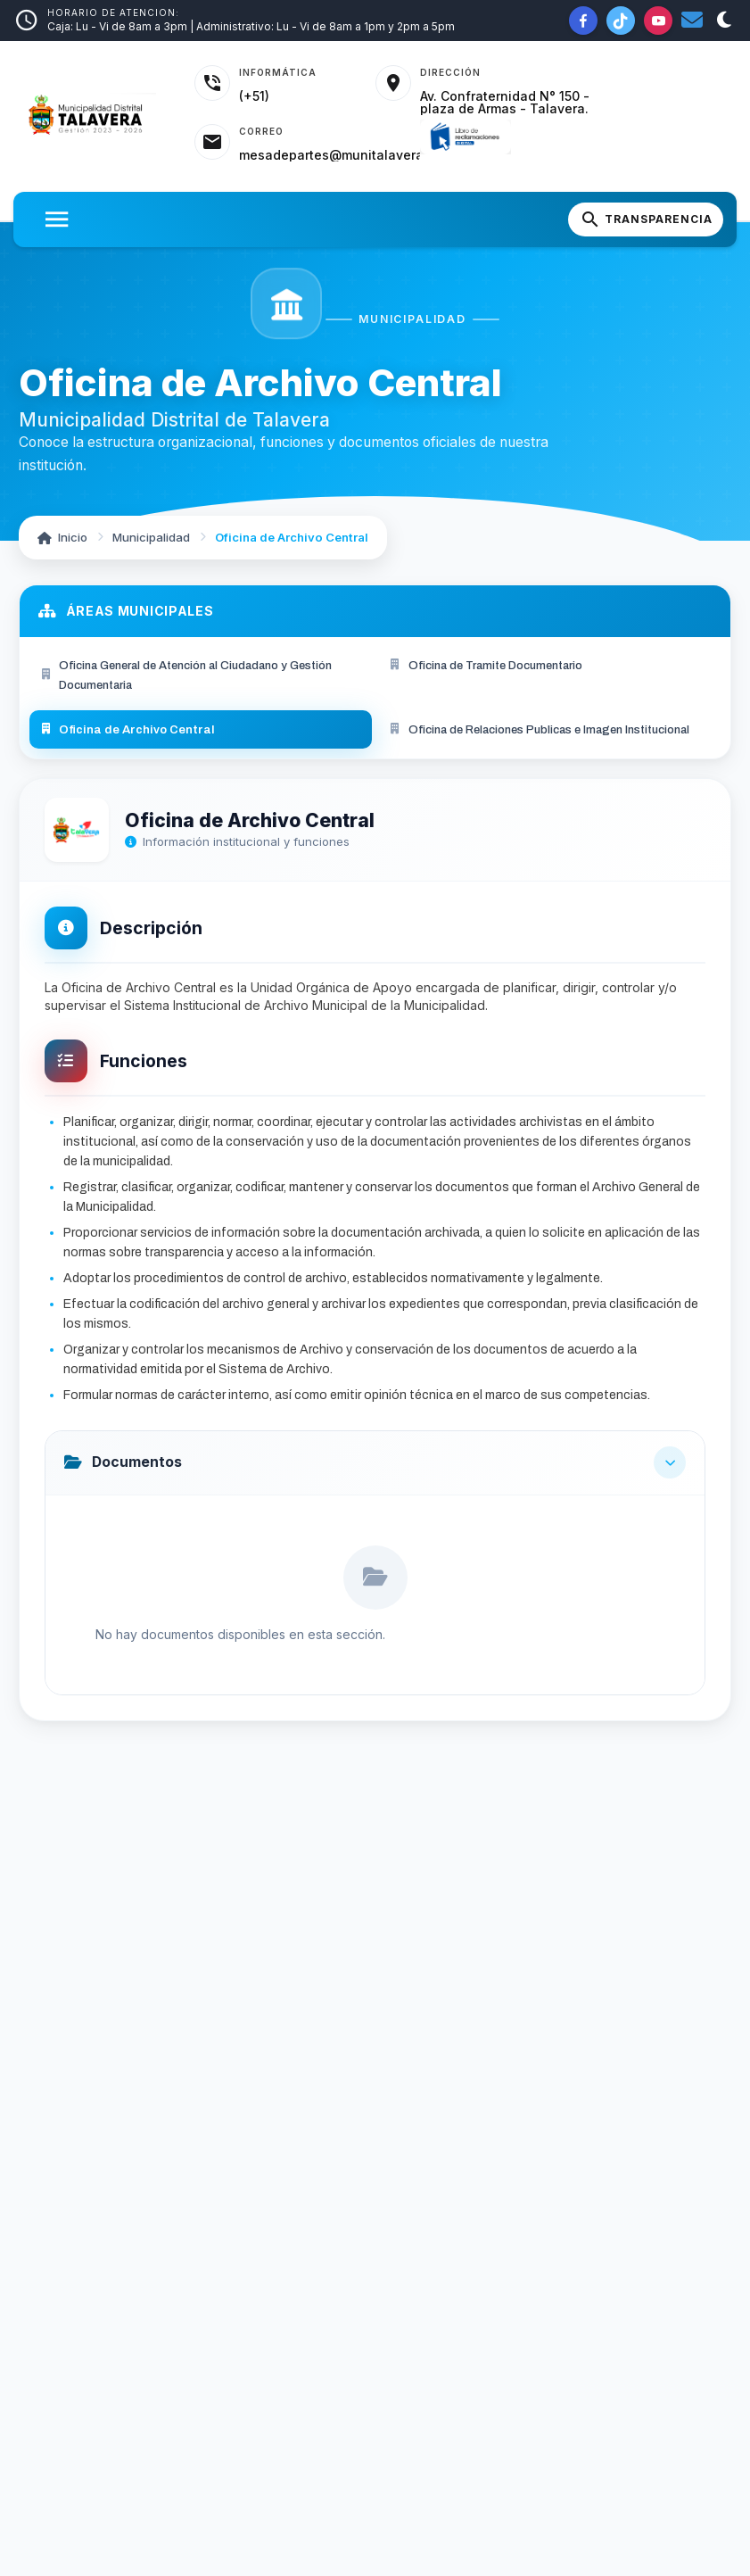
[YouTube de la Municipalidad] (658, 20)
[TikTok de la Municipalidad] (620, 20)
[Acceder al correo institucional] (307, 143)
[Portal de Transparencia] (645, 219)
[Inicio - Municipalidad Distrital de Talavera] (97, 116)
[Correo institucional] (692, 20)
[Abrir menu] (57, 219)
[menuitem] (201, 675)
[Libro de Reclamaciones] (465, 137)
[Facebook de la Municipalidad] (583, 20)
